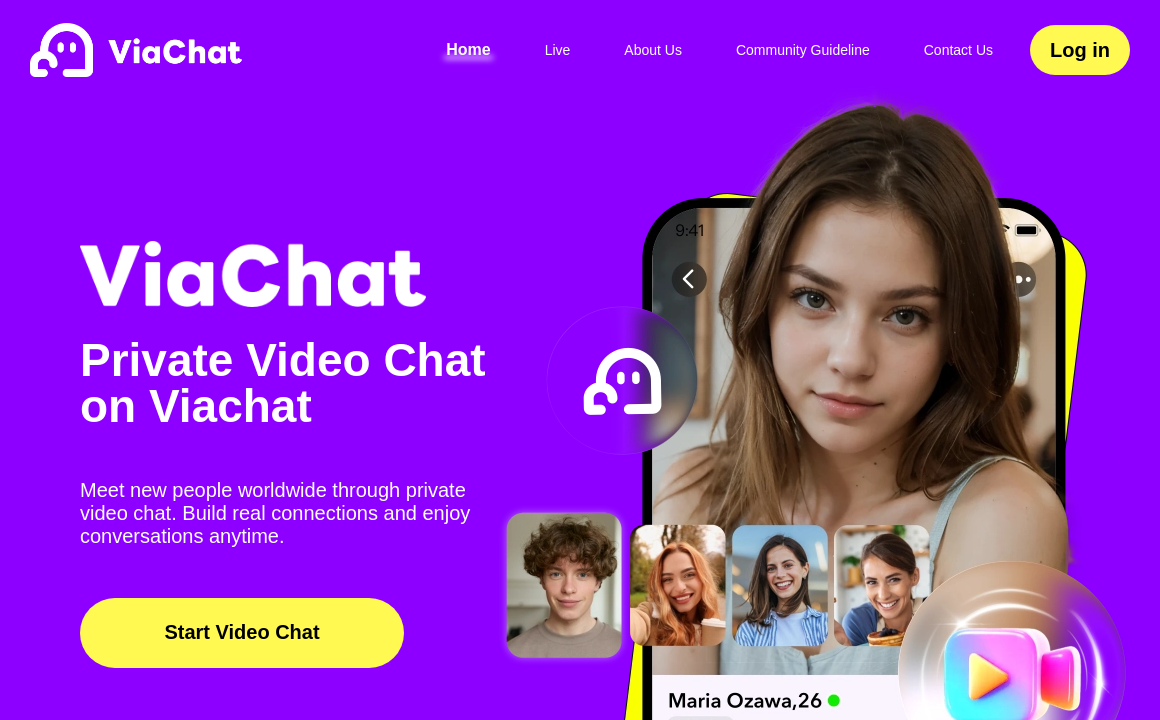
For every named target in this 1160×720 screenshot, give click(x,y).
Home (468, 49)
